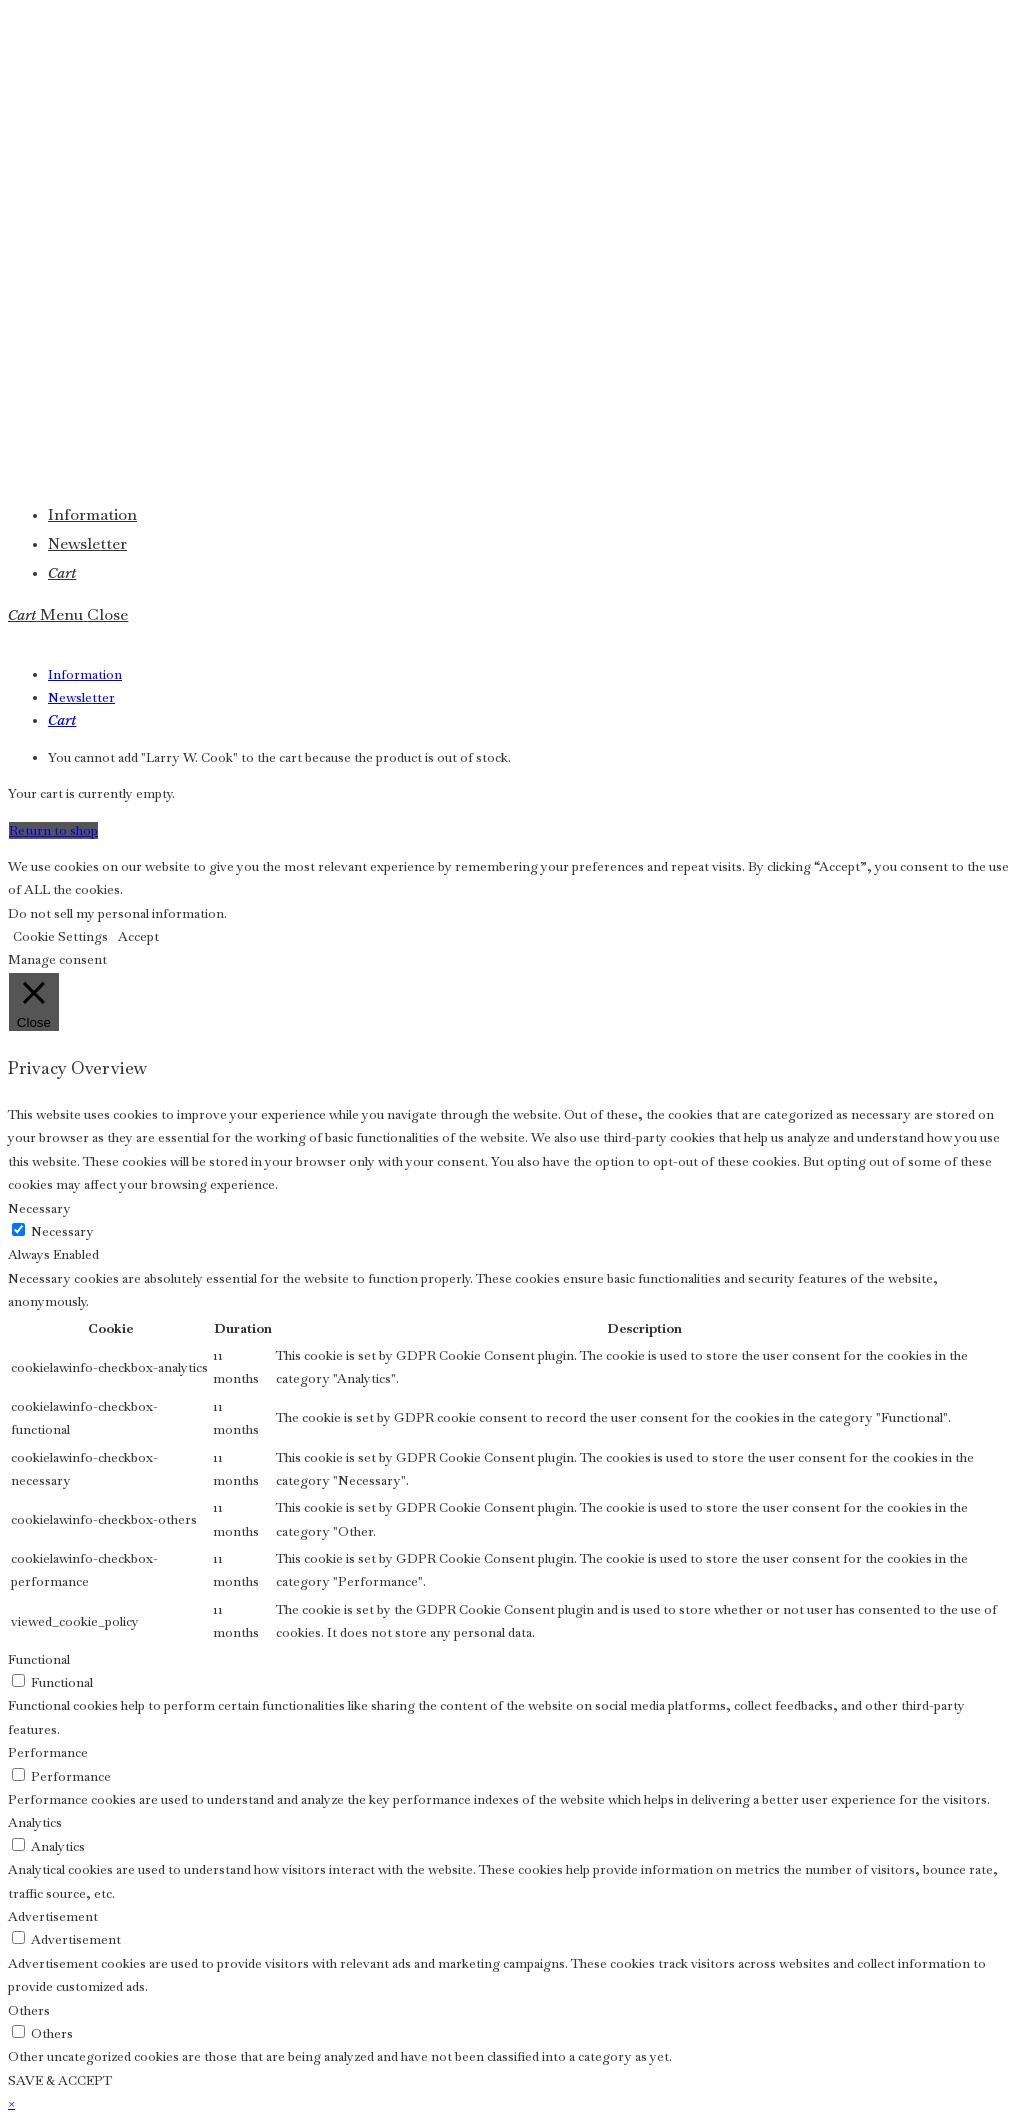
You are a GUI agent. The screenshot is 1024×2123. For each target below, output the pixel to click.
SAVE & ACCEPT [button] (60, 2080)
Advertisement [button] (53, 1916)
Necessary (62, 1231)
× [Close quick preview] (11, 2103)
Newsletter (81, 697)
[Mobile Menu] (84, 614)
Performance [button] (48, 1752)
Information (85, 674)
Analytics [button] (35, 1822)
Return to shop (53, 830)
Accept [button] (138, 936)
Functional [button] (39, 1659)
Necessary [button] (39, 1208)
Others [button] (29, 2010)
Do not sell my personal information (116, 913)
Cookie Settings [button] (60, 936)
